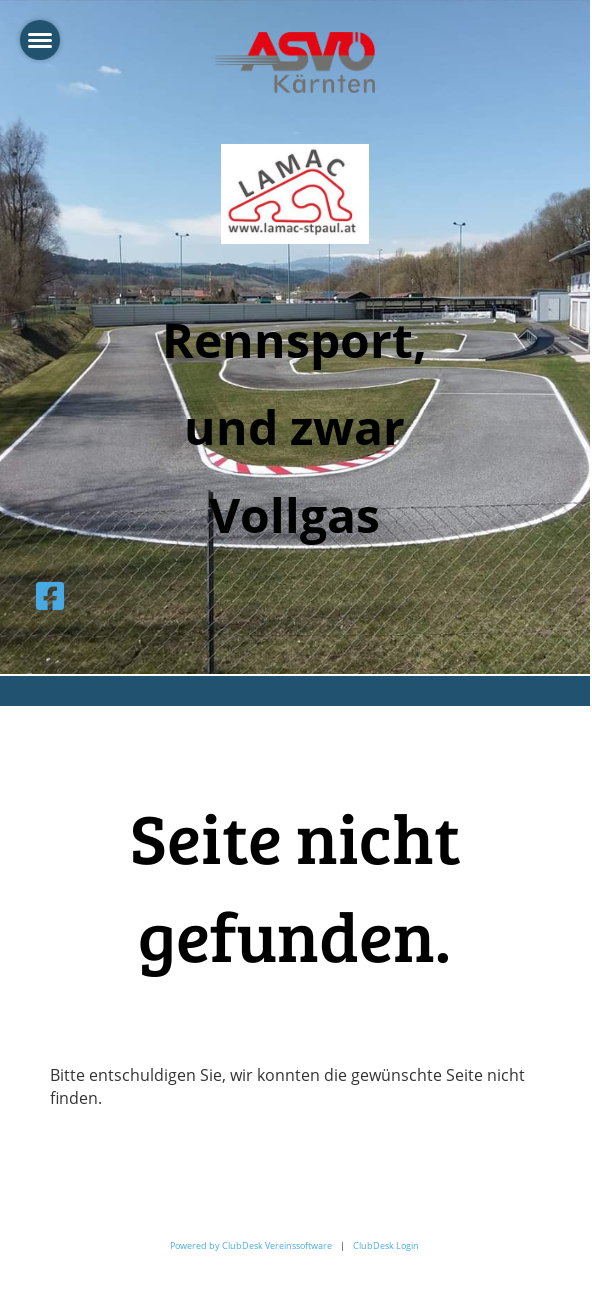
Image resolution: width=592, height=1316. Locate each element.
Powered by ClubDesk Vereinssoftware (251, 1245)
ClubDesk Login (386, 1245)
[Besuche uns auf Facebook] (50, 595)
